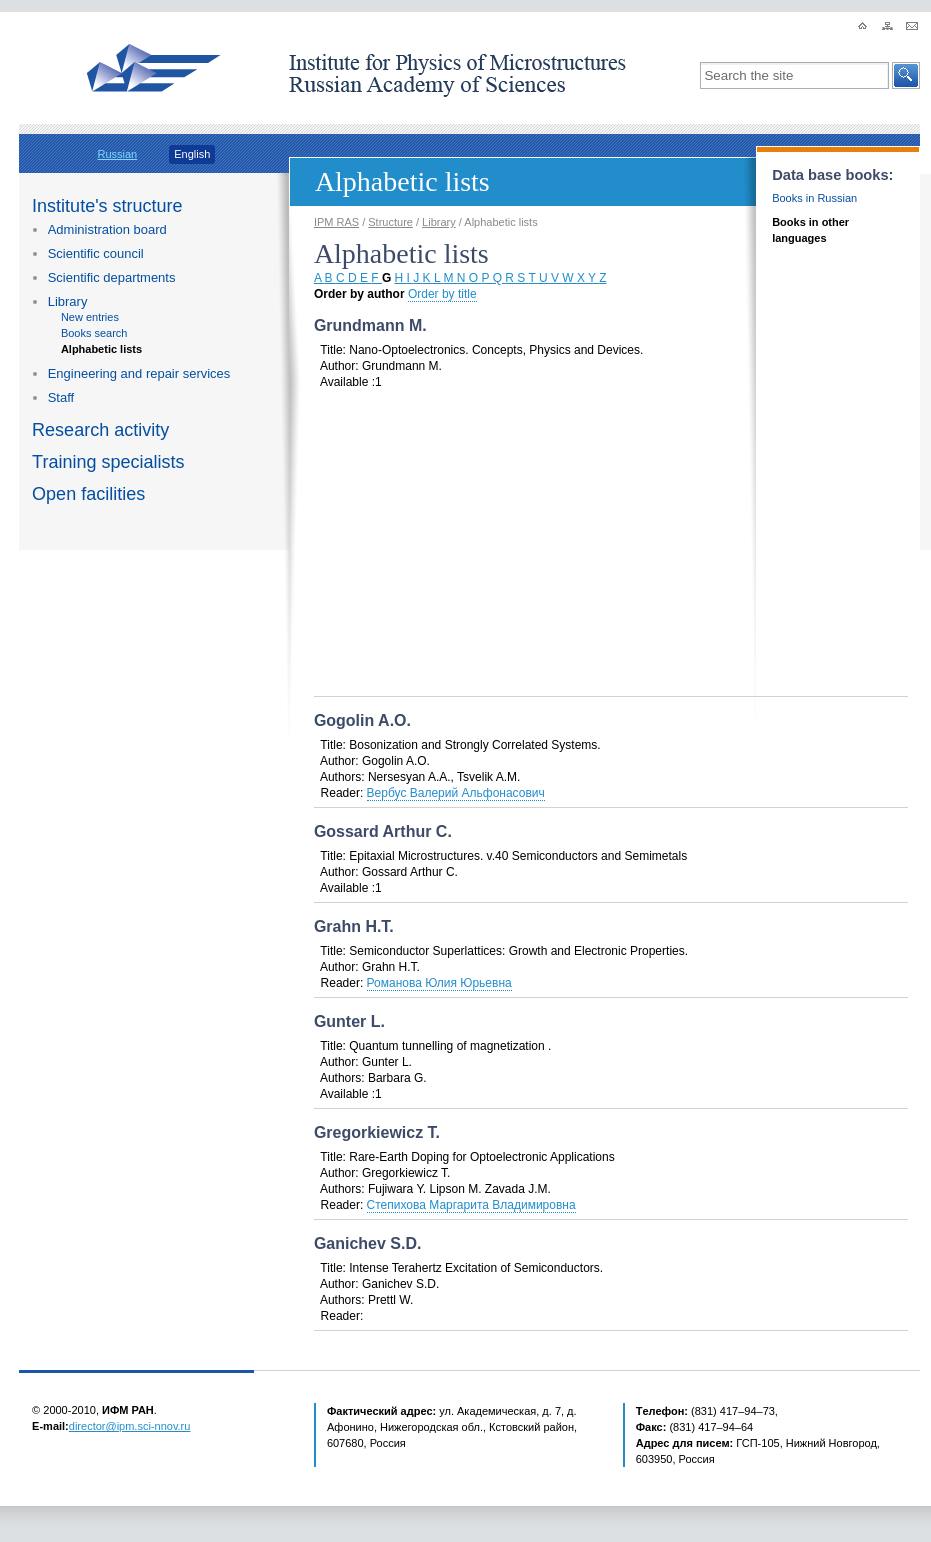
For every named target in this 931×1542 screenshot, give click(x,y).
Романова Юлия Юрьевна (439, 983)
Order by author (359, 294)
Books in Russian (814, 198)
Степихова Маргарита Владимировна (471, 1205)
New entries (90, 317)
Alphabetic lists (101, 349)
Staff (61, 397)
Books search (94, 333)
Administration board (107, 229)
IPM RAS (336, 222)
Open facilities (88, 494)
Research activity (100, 430)
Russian (117, 154)
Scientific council (96, 253)
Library (68, 301)
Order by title (442, 294)
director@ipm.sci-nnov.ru (130, 1426)
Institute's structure (107, 206)
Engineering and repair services (139, 373)
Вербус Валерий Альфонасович (456, 793)
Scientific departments (112, 277)
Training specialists (108, 462)
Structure (390, 222)
